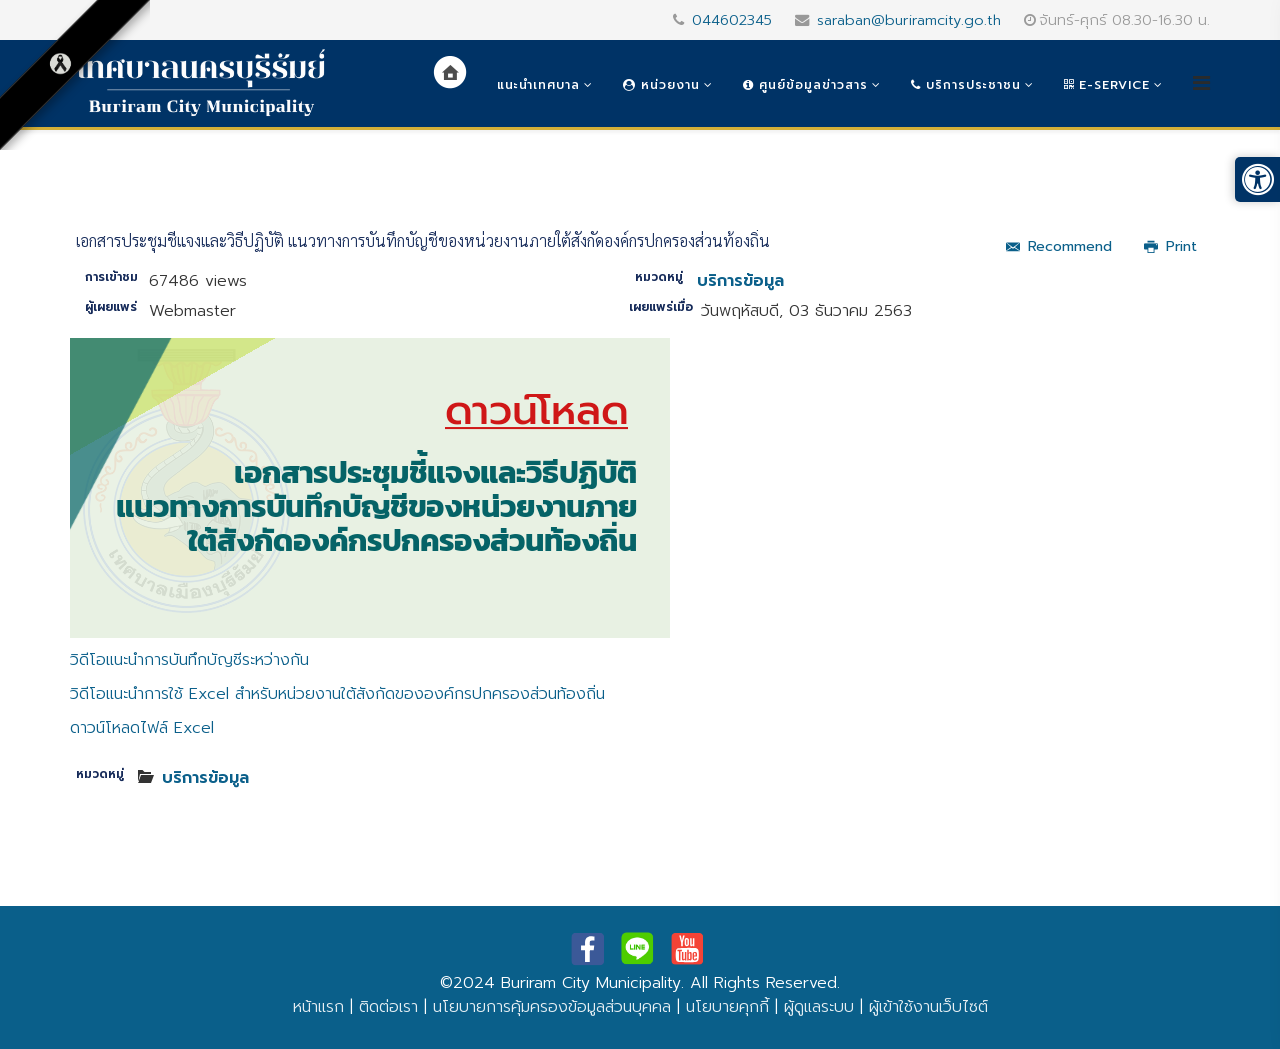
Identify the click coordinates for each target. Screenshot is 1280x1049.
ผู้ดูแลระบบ (819, 1007)
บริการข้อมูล (740, 281)
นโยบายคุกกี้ (727, 1007)
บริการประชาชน (966, 85)
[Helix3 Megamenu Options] (1201, 83)
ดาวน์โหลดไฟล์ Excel (142, 728)
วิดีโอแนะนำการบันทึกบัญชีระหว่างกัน (189, 660)
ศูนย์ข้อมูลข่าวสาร (805, 85)
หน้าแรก (318, 1007)
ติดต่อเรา (388, 1007)
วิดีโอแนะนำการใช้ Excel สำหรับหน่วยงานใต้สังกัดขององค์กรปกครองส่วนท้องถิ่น (337, 694)
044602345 (732, 20)
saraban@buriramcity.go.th (909, 20)
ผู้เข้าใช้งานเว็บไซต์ (928, 1007)
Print (1170, 246)
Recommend (1059, 246)
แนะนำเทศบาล (538, 85)
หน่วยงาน (661, 85)
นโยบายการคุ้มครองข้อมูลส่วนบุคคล (552, 1007)
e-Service (1107, 85)
